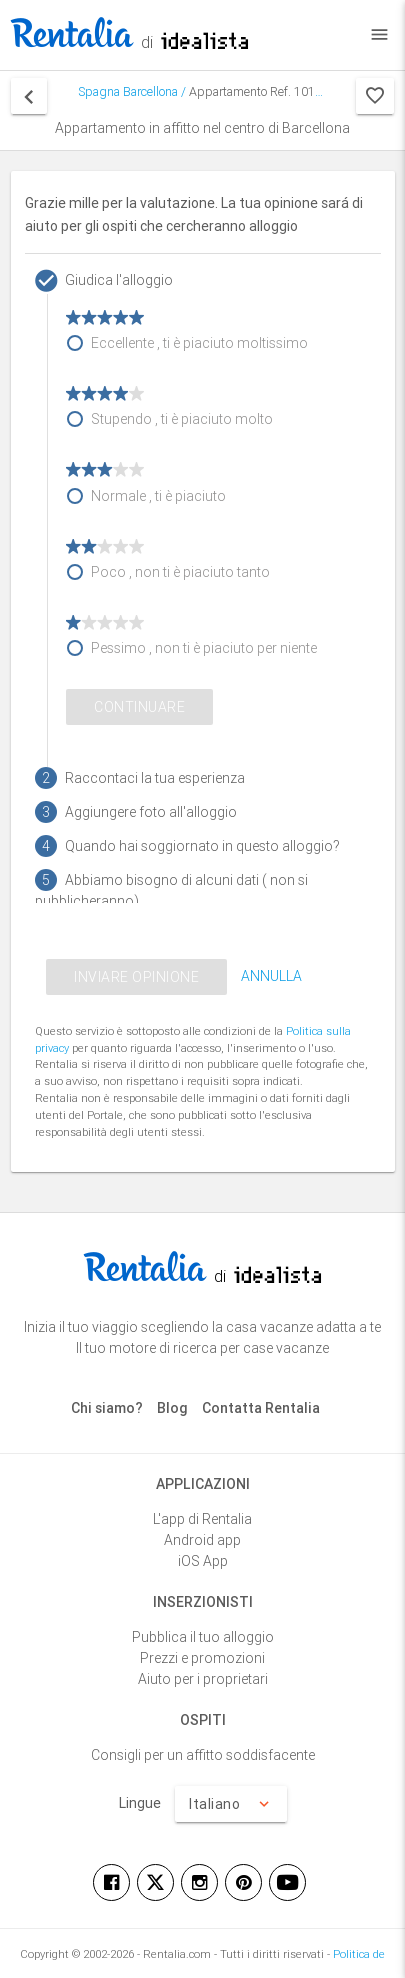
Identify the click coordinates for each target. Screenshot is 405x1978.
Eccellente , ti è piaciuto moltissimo (199, 343)
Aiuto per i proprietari (203, 1679)
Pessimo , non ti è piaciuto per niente (204, 648)
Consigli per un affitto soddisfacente (203, 1755)
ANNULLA (271, 976)
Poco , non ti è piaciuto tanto (180, 572)
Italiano (231, 1804)
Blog (172, 1408)
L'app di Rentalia (202, 1519)
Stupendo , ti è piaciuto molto (182, 419)
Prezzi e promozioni (202, 1658)
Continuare (139, 707)
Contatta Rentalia (261, 1408)
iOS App (203, 1561)
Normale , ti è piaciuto (158, 496)
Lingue (140, 1803)
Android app (202, 1540)
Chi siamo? (107, 1408)
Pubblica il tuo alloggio (203, 1637)
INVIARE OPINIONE (136, 977)
